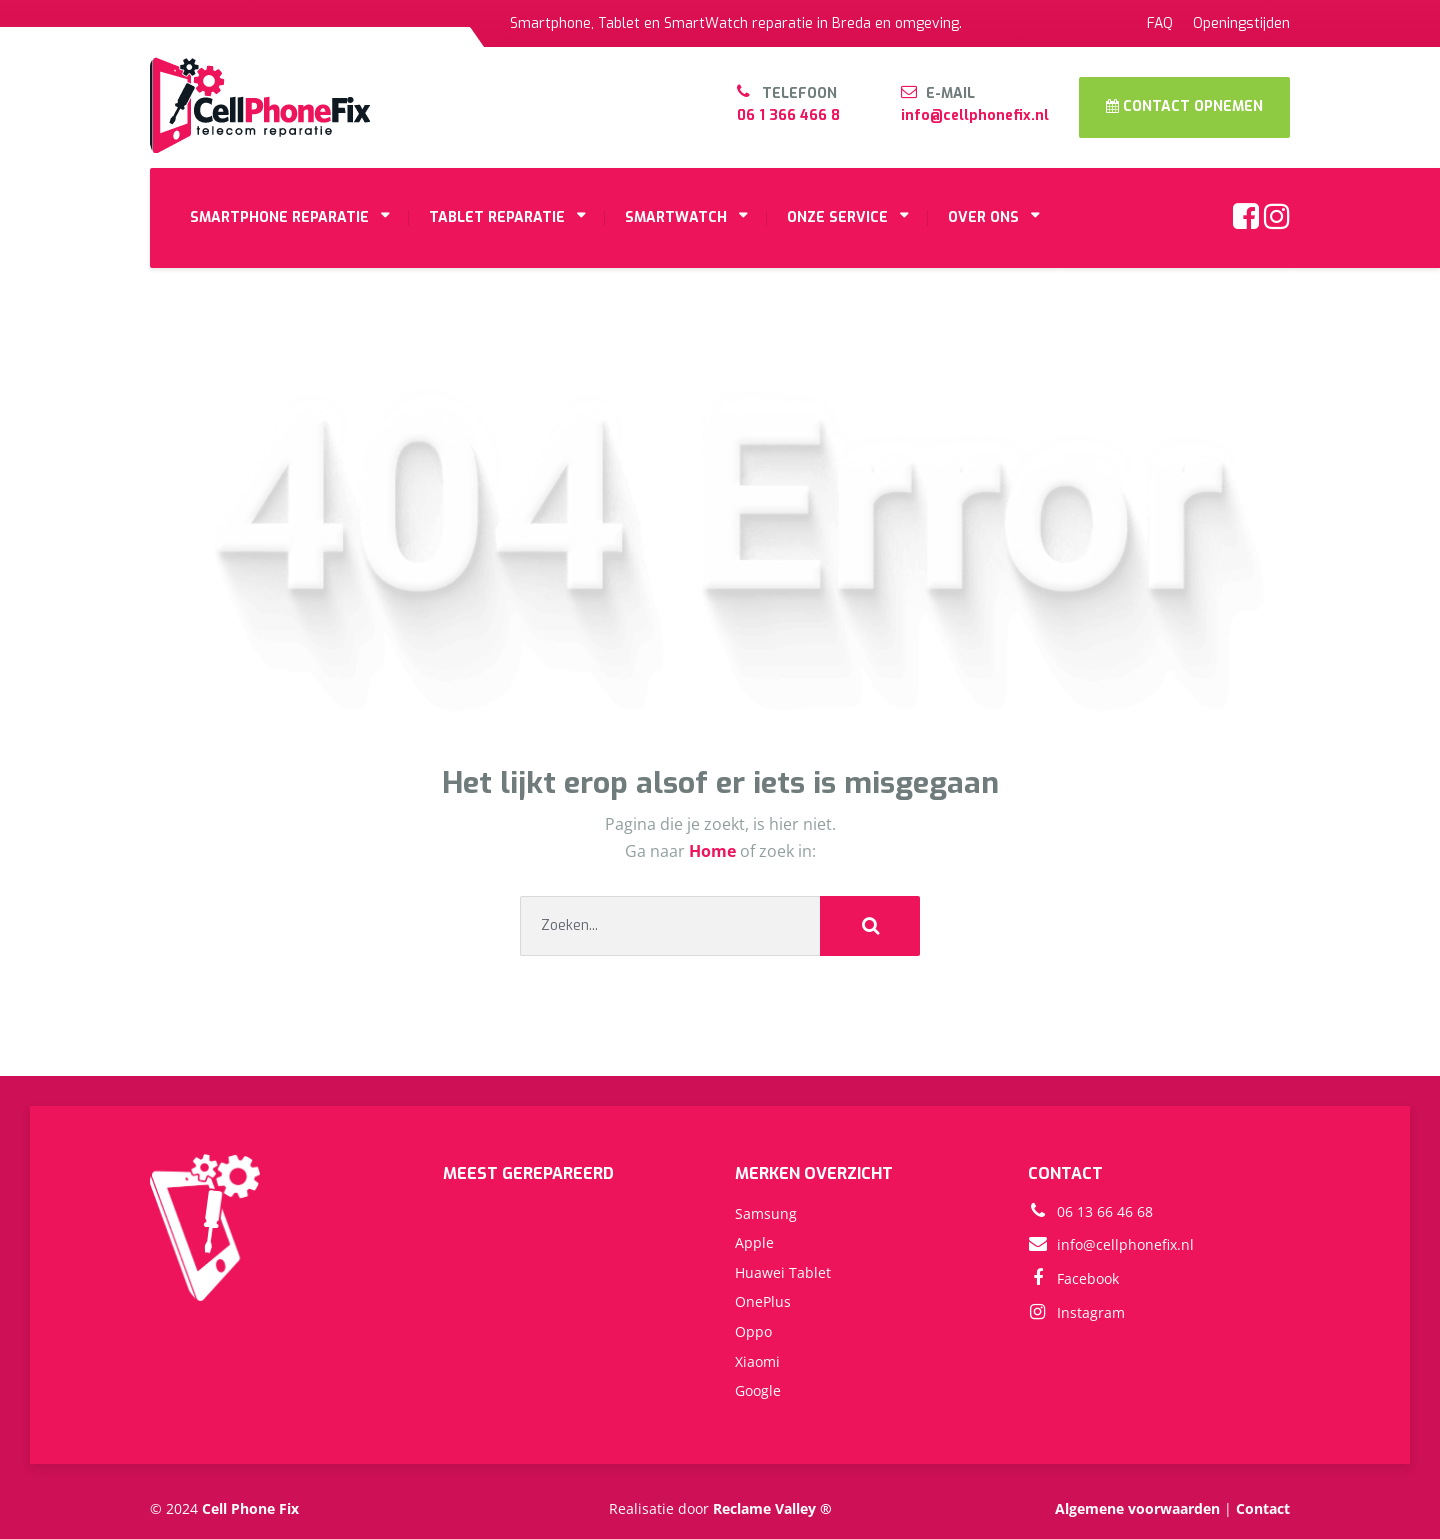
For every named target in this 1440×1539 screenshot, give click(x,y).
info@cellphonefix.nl (975, 115)
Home (714, 851)
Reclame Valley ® (772, 1508)
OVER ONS (983, 217)
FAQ (1160, 23)
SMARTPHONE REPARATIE (279, 217)
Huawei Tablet (783, 1272)
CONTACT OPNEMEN (1184, 106)
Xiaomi (757, 1361)
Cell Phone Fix (250, 1508)
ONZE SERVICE (837, 217)
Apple (754, 1242)
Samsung (766, 1213)
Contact (1263, 1508)
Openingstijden (1241, 23)
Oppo (753, 1331)
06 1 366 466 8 (788, 115)
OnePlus (763, 1301)
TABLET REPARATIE (497, 217)
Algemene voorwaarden (1137, 1508)
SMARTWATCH (676, 217)
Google (758, 1390)
